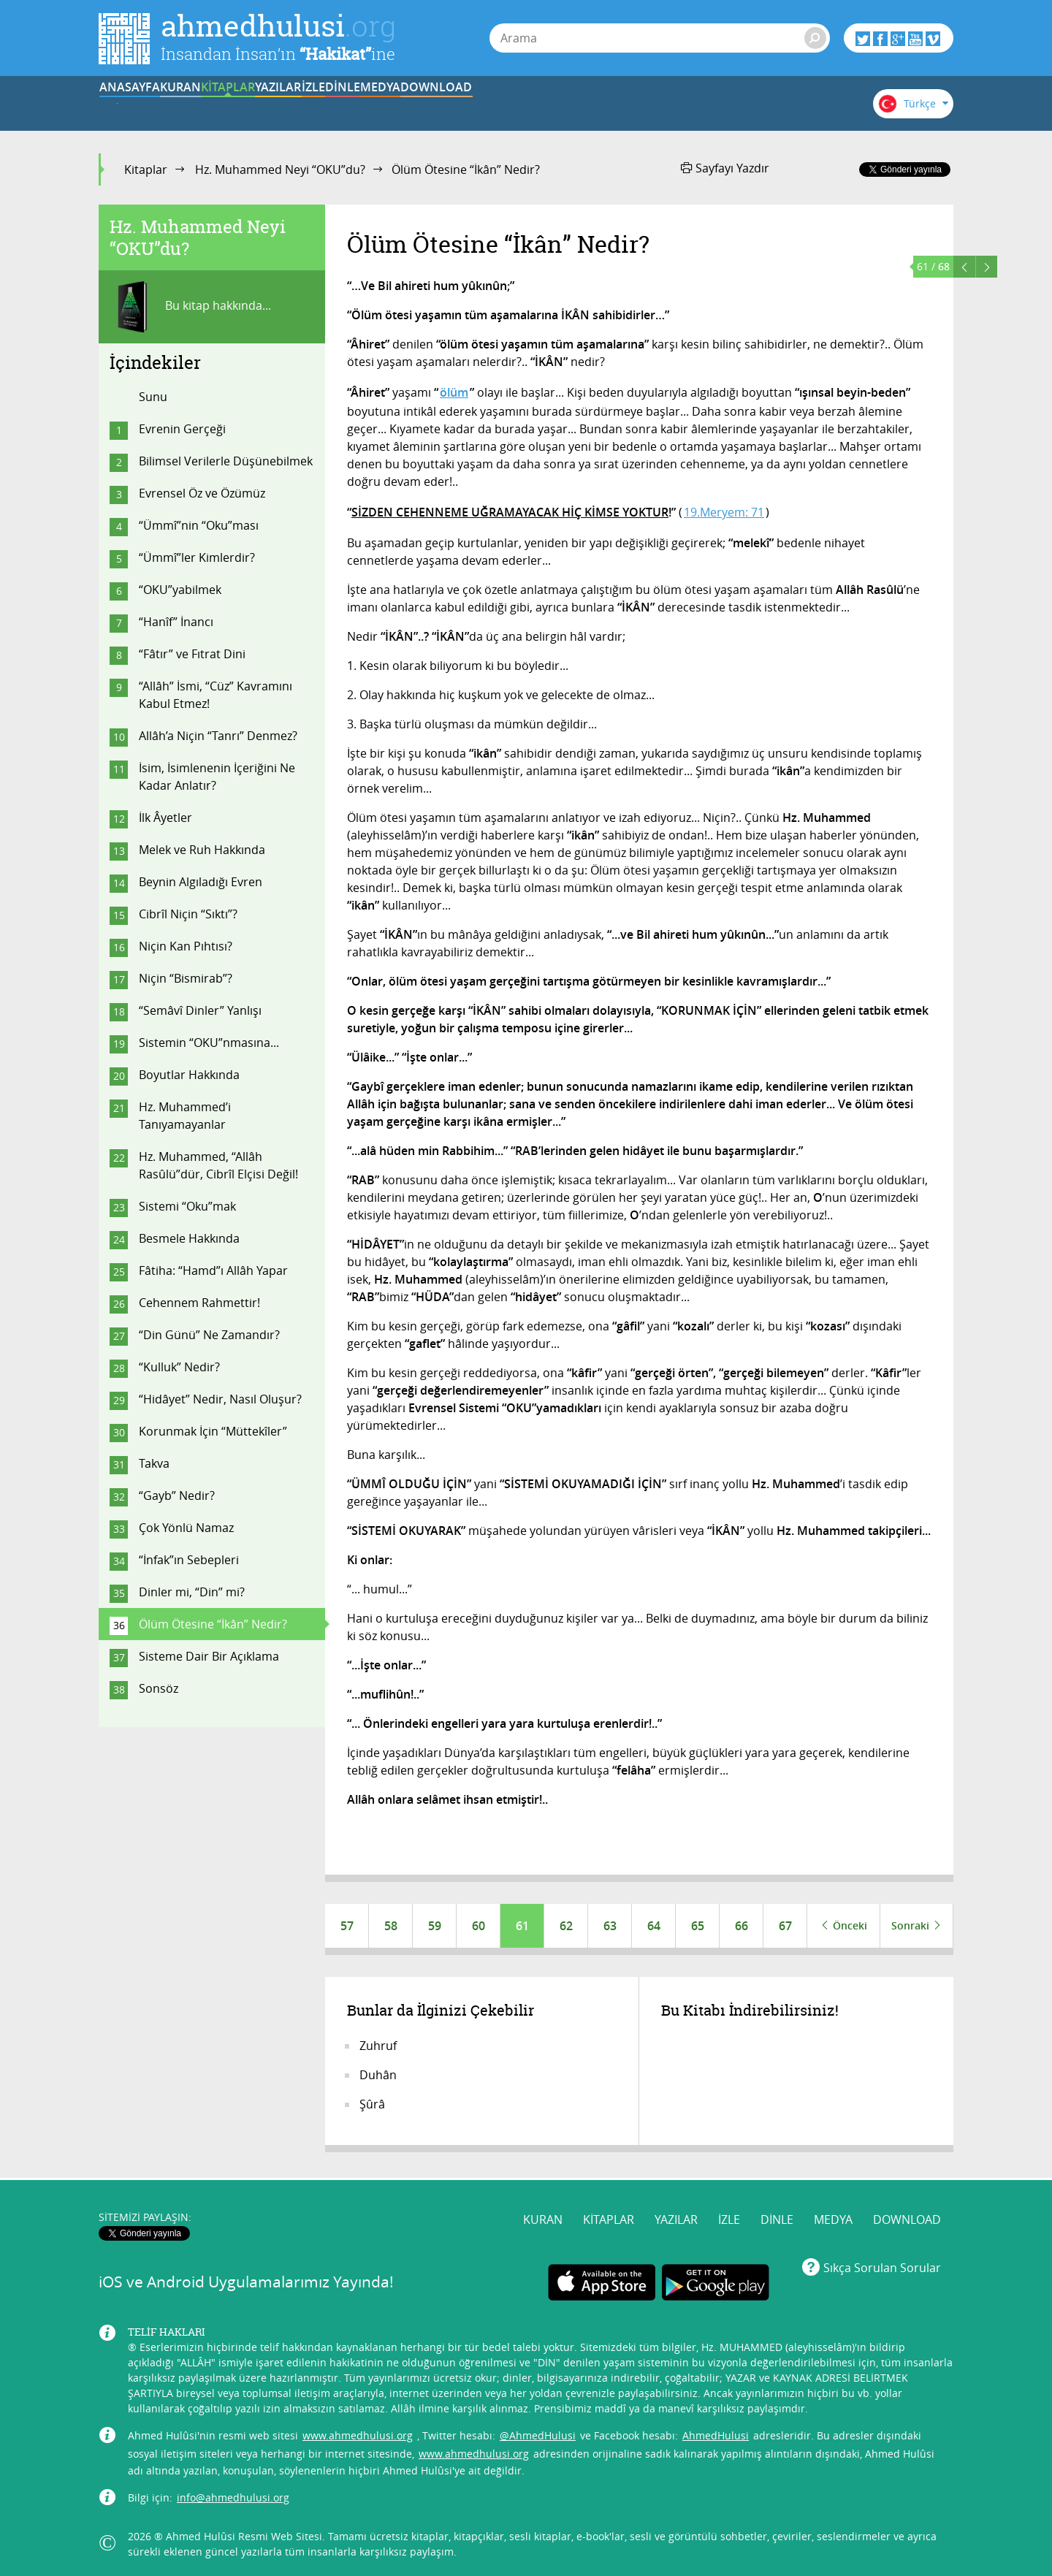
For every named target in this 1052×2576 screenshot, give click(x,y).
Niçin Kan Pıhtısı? (185, 946)
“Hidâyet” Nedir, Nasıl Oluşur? (220, 1399)
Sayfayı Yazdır (725, 168)
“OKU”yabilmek (180, 590)
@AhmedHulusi (538, 2432)
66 (741, 1926)
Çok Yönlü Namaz (186, 1528)
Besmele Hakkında (189, 1238)
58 (390, 1926)
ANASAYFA (143, 104)
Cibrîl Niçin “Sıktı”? (188, 914)
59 (434, 1926)
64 (653, 1926)
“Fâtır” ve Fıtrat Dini (192, 654)
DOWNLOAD (776, 104)
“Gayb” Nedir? (177, 1495)
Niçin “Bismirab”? (185, 978)
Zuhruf (378, 2046)
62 (566, 1926)
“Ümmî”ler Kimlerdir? (197, 557)
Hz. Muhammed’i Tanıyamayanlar (185, 1115)
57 (347, 1926)
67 (785, 1926)
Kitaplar (145, 169)
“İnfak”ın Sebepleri (189, 1560)
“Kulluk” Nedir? (179, 1367)
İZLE (505, 104)
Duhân (378, 2075)
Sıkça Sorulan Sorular (882, 2264)
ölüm (454, 392)
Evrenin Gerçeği (182, 429)
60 (478, 1926)
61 (522, 1926)
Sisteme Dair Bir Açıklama (209, 1656)
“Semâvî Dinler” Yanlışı (200, 1010)
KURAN (234, 104)
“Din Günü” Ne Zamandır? (209, 1335)
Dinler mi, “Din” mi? (192, 1592)
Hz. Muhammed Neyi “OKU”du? (280, 169)
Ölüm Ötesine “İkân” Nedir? (213, 1624)
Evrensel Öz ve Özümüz (202, 493)
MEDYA (686, 104)
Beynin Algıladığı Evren (200, 882)
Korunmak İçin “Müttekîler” (213, 1431)
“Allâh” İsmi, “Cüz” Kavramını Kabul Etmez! (215, 695)
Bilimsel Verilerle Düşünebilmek (226, 461)
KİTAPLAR (324, 104)
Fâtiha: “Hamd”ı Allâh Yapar (213, 1270)
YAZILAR (415, 104)
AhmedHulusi (715, 2432)
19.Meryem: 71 (724, 512)
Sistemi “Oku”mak (187, 1206)
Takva (154, 1463)
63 (610, 1926)
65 (697, 1926)
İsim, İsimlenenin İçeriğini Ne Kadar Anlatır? (217, 776)
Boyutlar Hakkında (189, 1075)
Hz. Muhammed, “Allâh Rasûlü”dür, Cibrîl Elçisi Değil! (218, 1165)
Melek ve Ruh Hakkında (202, 850)
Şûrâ (372, 2104)
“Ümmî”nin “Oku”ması (199, 525)
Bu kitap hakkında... (190, 306)
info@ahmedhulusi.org (233, 2494)
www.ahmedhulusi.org (357, 2432)
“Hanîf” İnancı (176, 622)
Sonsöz (158, 1688)
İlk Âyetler (165, 817)
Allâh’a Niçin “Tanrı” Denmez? (218, 736)
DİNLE (595, 104)
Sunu (153, 397)
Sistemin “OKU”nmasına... (209, 1042)
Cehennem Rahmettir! (199, 1303)
